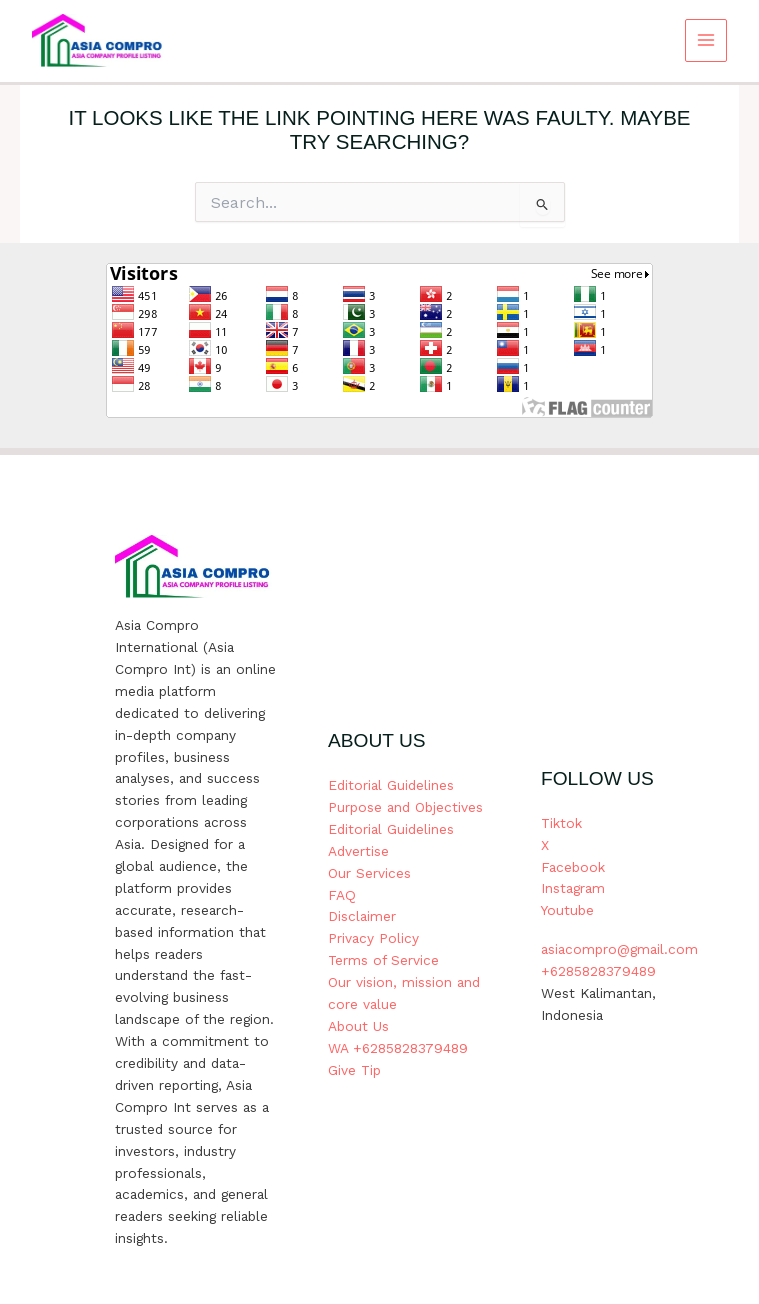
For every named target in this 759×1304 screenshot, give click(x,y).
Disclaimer (362, 916)
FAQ (342, 895)
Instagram (573, 888)
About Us (358, 1026)
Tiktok (561, 823)
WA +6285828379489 (398, 1048)
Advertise (358, 851)
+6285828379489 (598, 971)
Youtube (567, 910)
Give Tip (354, 1070)
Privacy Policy (373, 938)
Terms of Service (383, 960)
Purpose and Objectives (405, 807)
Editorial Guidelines (391, 785)
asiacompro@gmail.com (619, 949)
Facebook (573, 867)
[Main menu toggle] (706, 40)
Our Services (369, 873)
